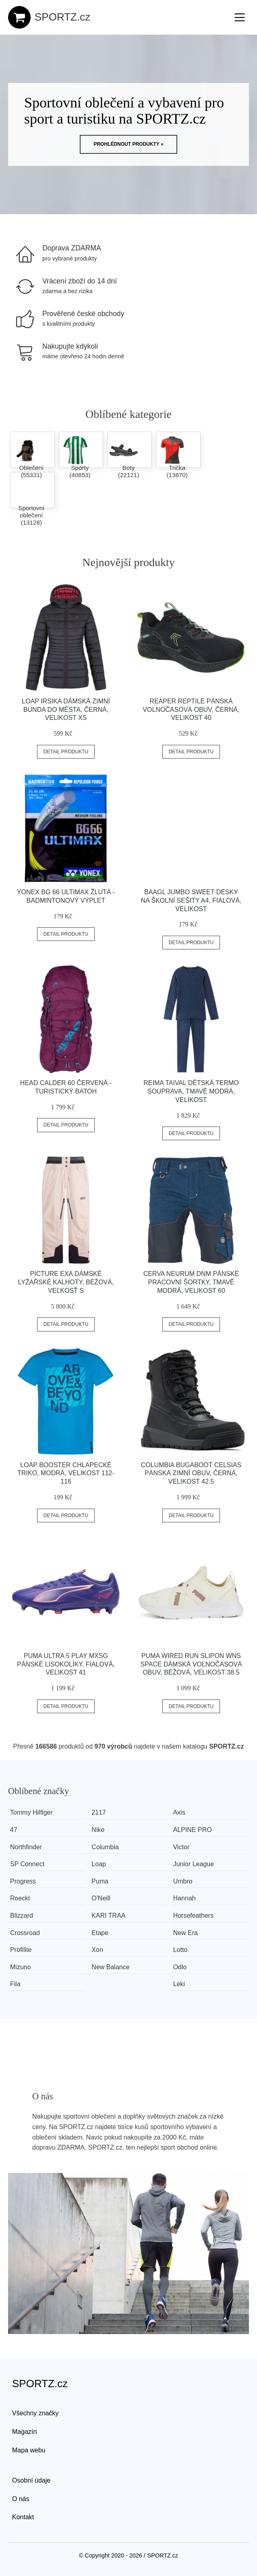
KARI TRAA (111, 1915)
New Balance (113, 1967)
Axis (185, 1812)
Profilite (20, 1949)
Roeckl (20, 1898)
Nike (100, 1829)
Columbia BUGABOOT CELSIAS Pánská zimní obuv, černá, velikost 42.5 (191, 1473)
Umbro (188, 1881)
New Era (191, 1932)
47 (13, 1829)
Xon (100, 1949)
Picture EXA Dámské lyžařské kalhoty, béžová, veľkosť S (66, 1282)
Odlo (186, 1967)
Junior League (199, 1864)
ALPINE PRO (198, 1829)
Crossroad (25, 1932)
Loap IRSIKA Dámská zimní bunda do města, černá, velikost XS (66, 710)
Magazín (24, 2431)
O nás (20, 2498)
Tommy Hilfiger (31, 1812)
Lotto (186, 1949)
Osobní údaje (31, 2480)
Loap (101, 1864)
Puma (102, 1881)
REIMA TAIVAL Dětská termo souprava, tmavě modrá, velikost (191, 1091)
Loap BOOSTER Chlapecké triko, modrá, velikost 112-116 (65, 1473)
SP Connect (27, 1864)
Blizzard (21, 1915)
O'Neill (103, 1898)
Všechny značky (35, 2413)
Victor (187, 1847)
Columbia (108, 1847)
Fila (15, 1984)
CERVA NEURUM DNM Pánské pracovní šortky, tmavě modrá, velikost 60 (191, 1282)
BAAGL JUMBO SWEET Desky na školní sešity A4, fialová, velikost (191, 900)
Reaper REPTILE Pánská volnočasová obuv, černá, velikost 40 (191, 710)
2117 (101, 1812)
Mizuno (20, 1967)
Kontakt (23, 2517)
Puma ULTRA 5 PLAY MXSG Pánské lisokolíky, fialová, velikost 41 (65, 1664)
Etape (102, 1932)
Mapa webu (29, 2450)
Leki (185, 1984)
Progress (23, 1881)
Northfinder (26, 1847)
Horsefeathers (199, 1915)
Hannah (190, 1898)
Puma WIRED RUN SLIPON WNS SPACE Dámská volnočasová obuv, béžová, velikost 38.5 (191, 1664)
